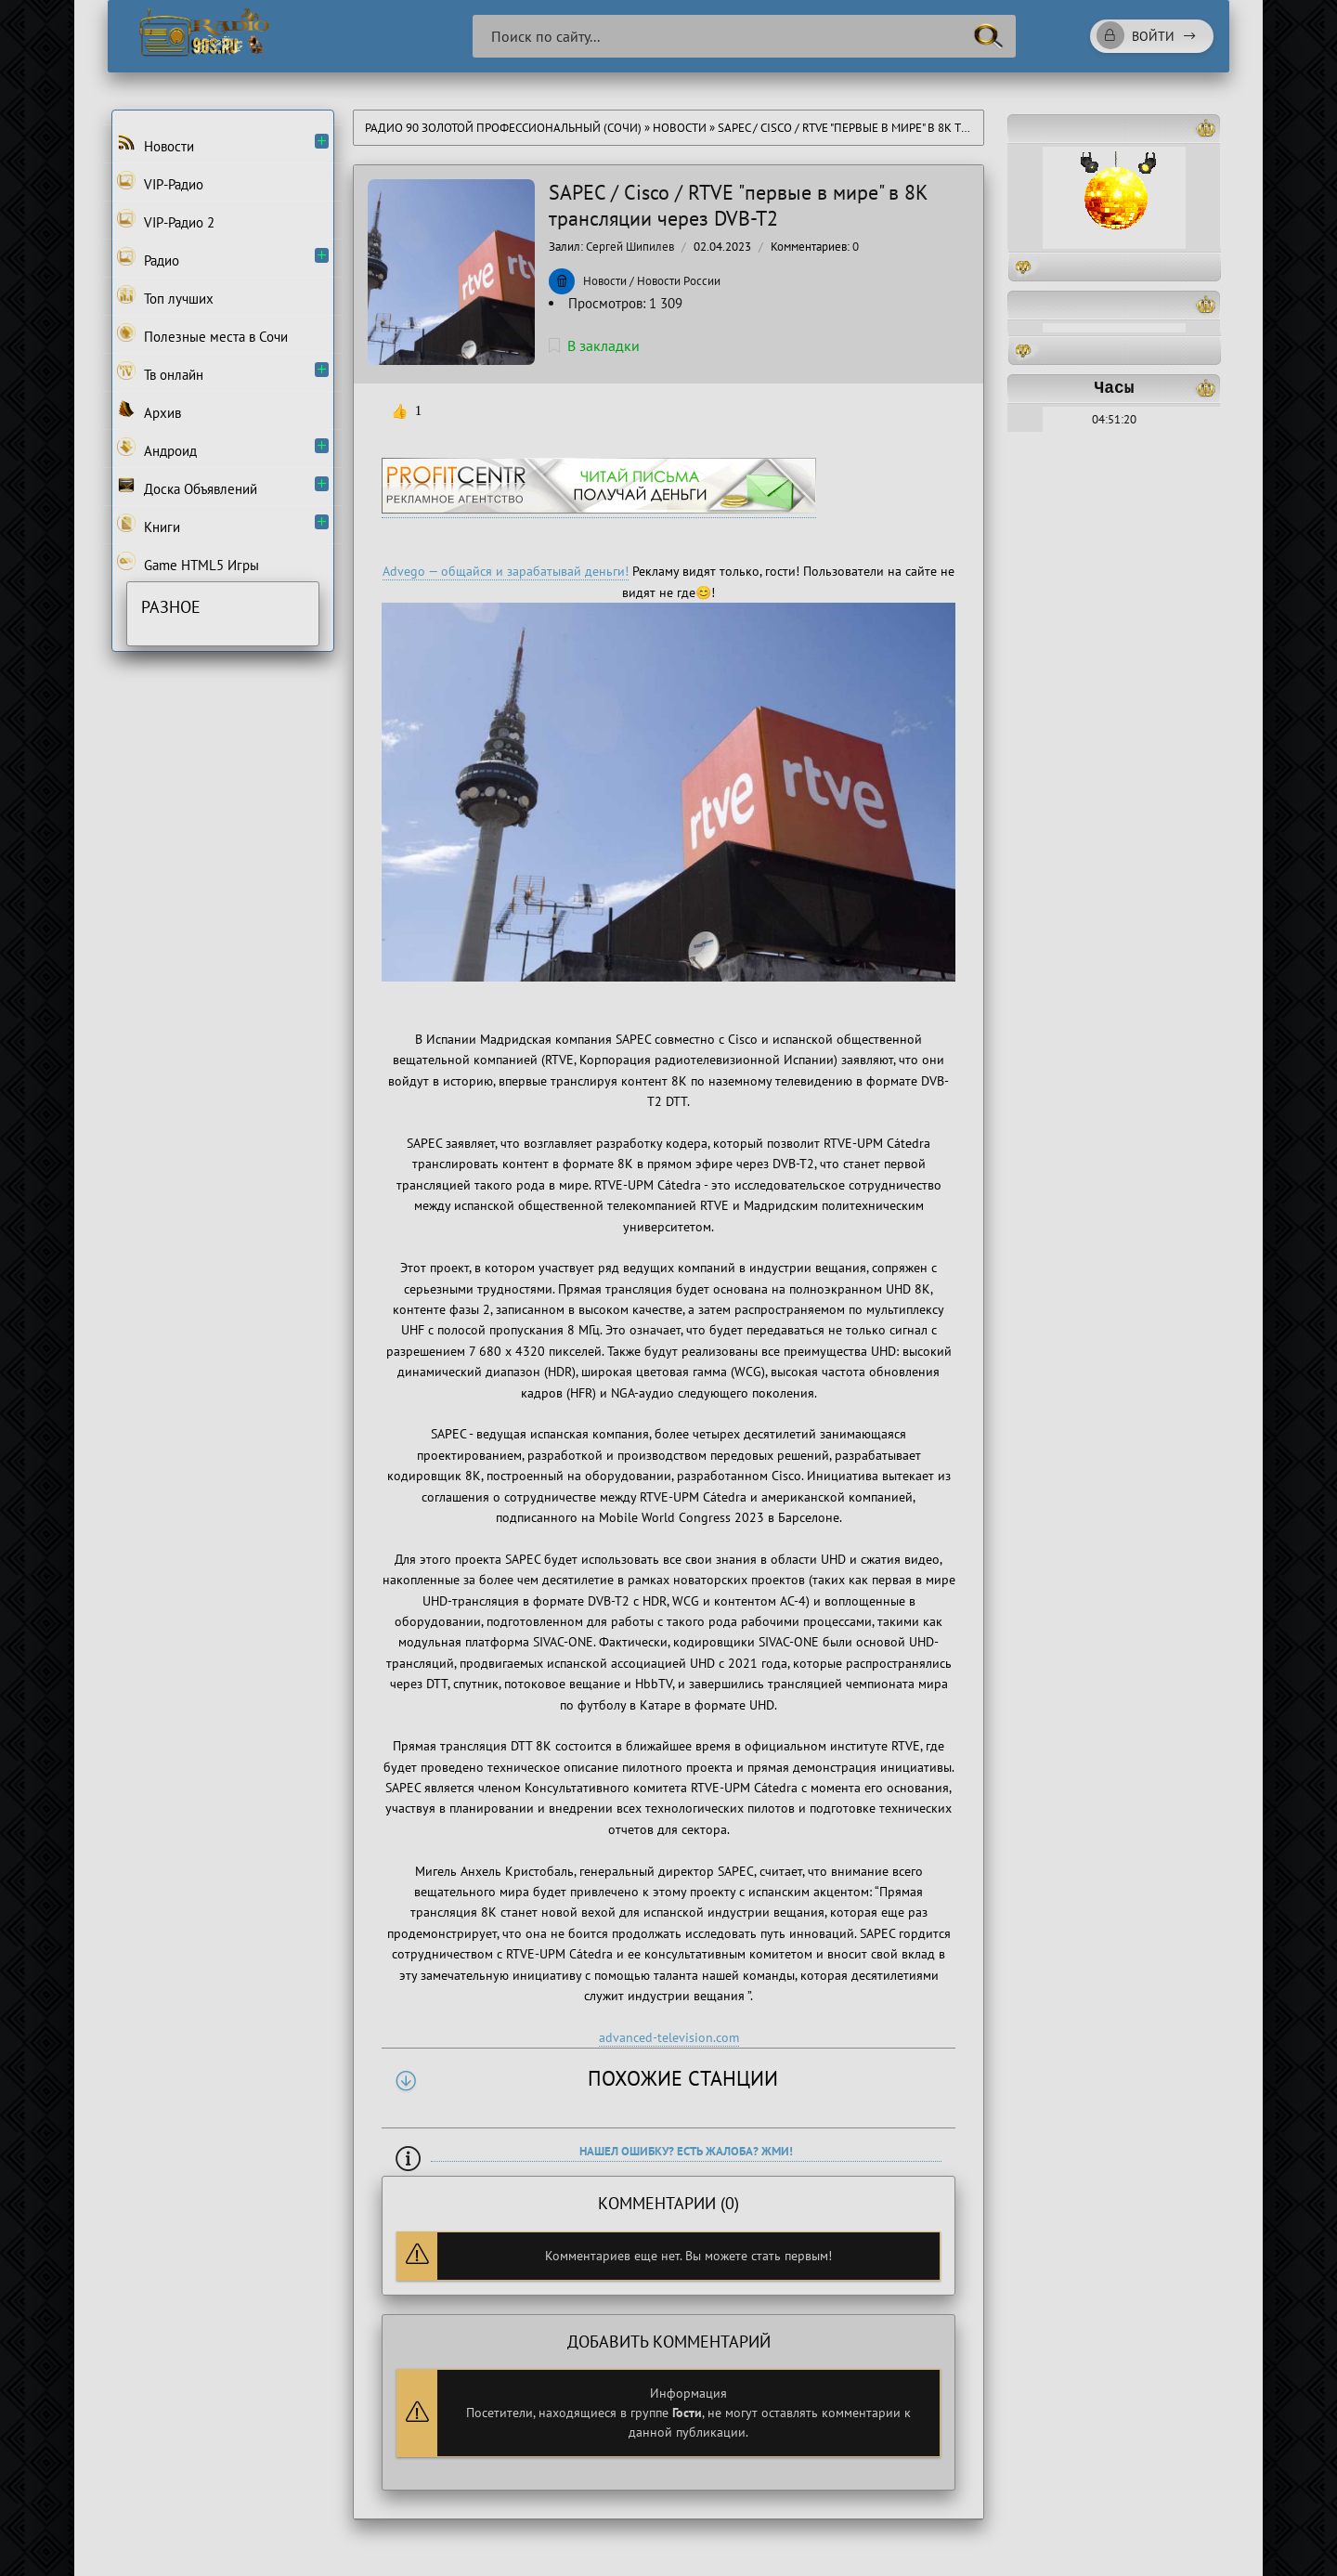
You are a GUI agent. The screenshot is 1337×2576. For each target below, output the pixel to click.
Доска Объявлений (187, 486)
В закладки (594, 345)
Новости (680, 128)
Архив (149, 410)
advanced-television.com (669, 2037)
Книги (148, 525)
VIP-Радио (160, 182)
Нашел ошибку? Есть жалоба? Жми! (686, 2151)
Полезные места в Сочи (202, 334)
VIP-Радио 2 (165, 220)
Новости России (678, 281)
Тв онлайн (160, 372)
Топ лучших (165, 296)
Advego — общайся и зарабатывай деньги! (506, 571)
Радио (148, 258)
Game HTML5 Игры (188, 563)
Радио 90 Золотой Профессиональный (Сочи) (503, 128)
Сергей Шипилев (630, 246)
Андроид (157, 448)
